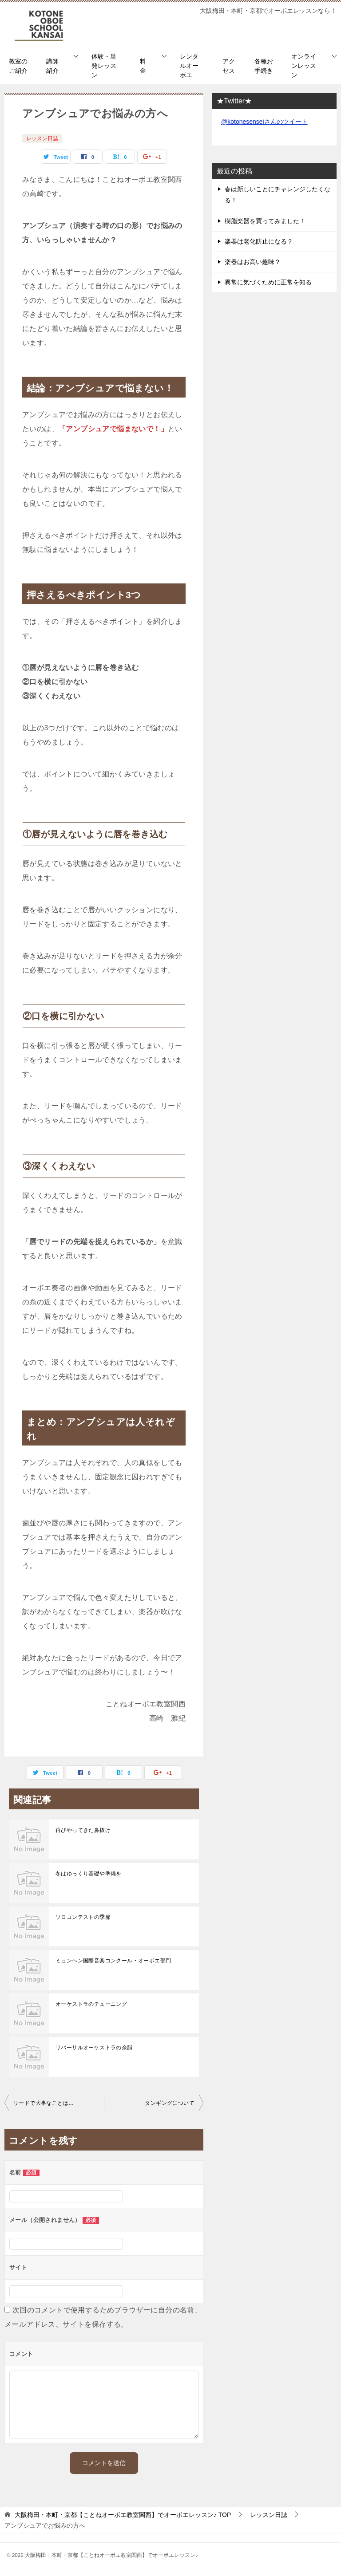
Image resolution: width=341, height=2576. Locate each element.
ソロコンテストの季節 (83, 1917)
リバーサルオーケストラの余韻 (94, 2047)
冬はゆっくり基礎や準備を (89, 1874)
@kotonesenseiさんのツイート (264, 121)
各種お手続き (263, 66)
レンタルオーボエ (189, 66)
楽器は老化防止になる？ (259, 241)
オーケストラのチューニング (91, 2004)
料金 (143, 66)
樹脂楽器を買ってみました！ (265, 221)
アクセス (228, 66)
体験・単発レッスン (103, 66)
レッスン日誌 (42, 138)
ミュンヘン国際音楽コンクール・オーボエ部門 (113, 1961)
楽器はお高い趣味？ (253, 261)
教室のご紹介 (18, 66)
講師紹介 (52, 66)
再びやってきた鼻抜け (83, 1830)
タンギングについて (169, 2103)
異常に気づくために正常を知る (268, 282)
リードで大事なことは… (43, 2103)
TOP (123, 2514)
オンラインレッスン (303, 66)
